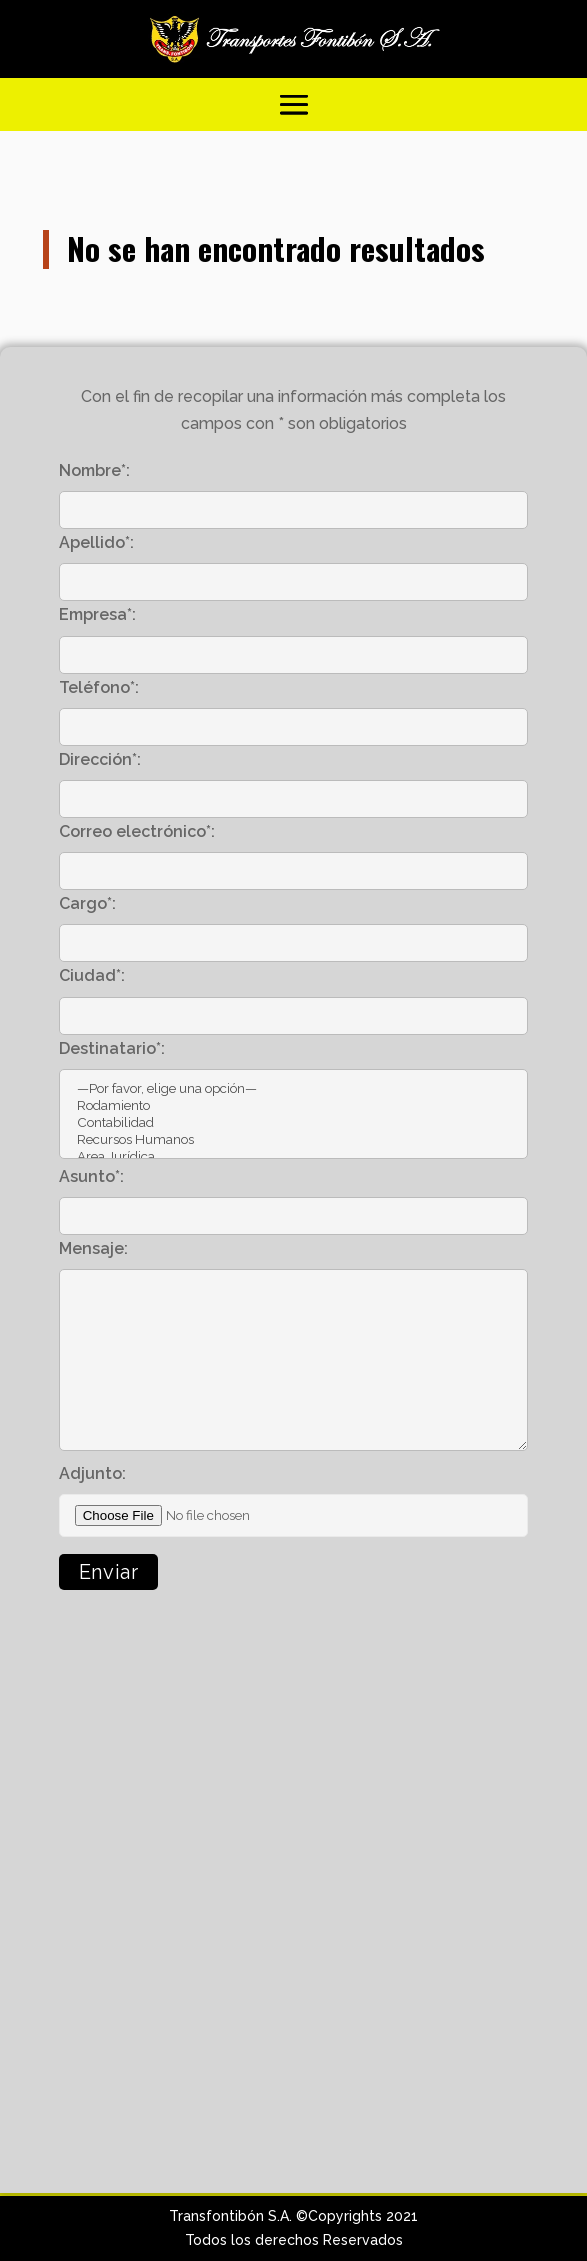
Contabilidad (294, 1122)
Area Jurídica (294, 1156)
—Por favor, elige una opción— (294, 1088)
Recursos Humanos (294, 1139)
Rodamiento (294, 1105)
